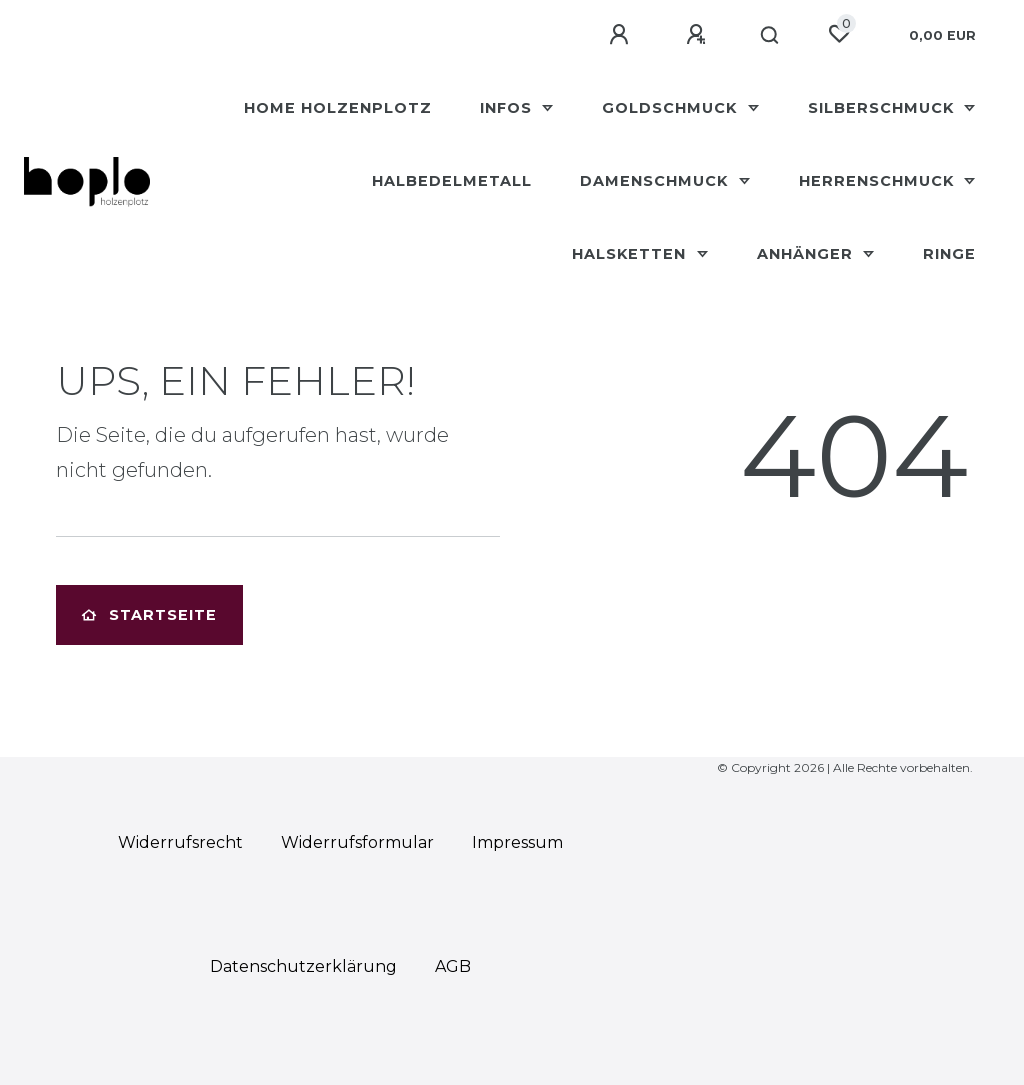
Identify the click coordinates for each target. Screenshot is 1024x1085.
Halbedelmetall (452, 181)
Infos (508, 108)
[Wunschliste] (839, 34)
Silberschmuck (883, 108)
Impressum (517, 842)
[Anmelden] (622, 35)
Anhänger (807, 254)
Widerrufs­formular (357, 842)
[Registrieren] (699, 35)
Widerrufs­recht (180, 842)
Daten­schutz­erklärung (303, 966)
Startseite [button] (149, 615)
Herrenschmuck (879, 181)
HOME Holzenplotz (338, 108)
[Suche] (770, 36)
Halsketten (631, 254)
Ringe (949, 254)
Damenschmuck (656, 181)
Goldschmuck (672, 108)
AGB (453, 966)
